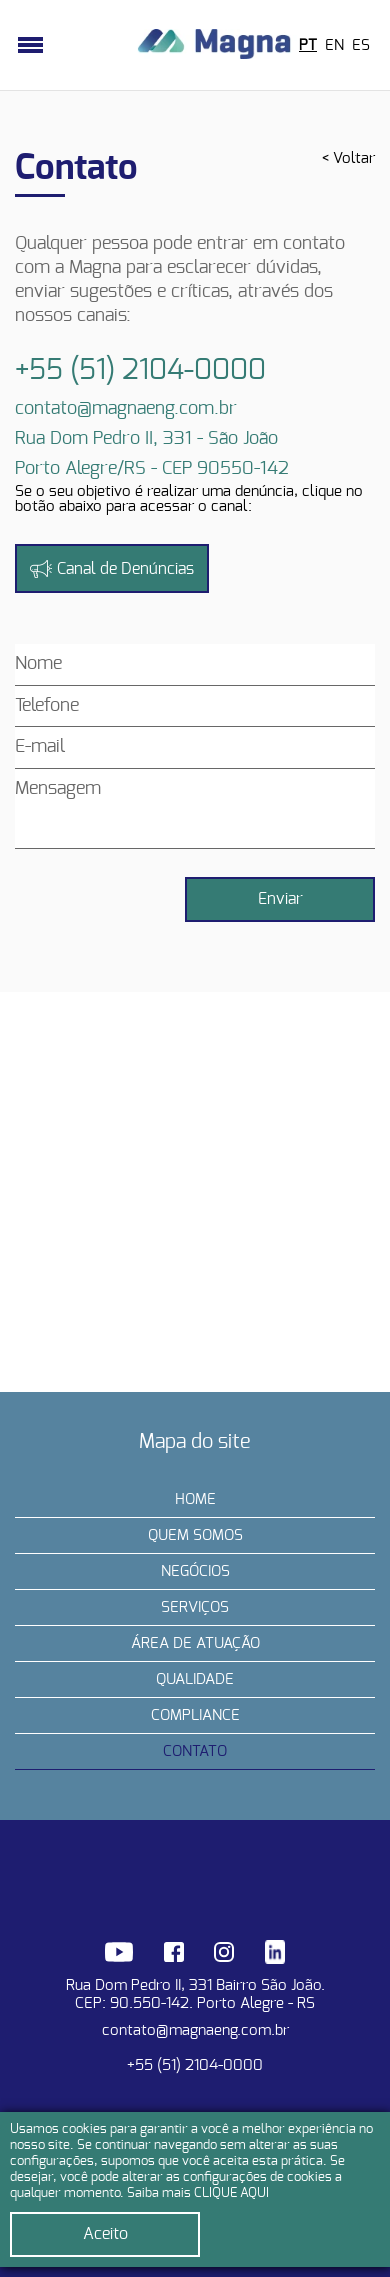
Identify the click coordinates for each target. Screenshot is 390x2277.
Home (195, 1499)
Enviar (280, 899)
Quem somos (195, 1535)
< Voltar (348, 158)
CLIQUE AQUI (231, 2193)
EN (334, 45)
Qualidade (195, 1679)
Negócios (195, 1571)
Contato (195, 1751)
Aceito (105, 2234)
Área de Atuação (195, 1643)
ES (361, 45)
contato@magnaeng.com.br (195, 2030)
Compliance (195, 1715)
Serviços (195, 1607)
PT (308, 45)
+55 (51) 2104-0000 (195, 2065)
